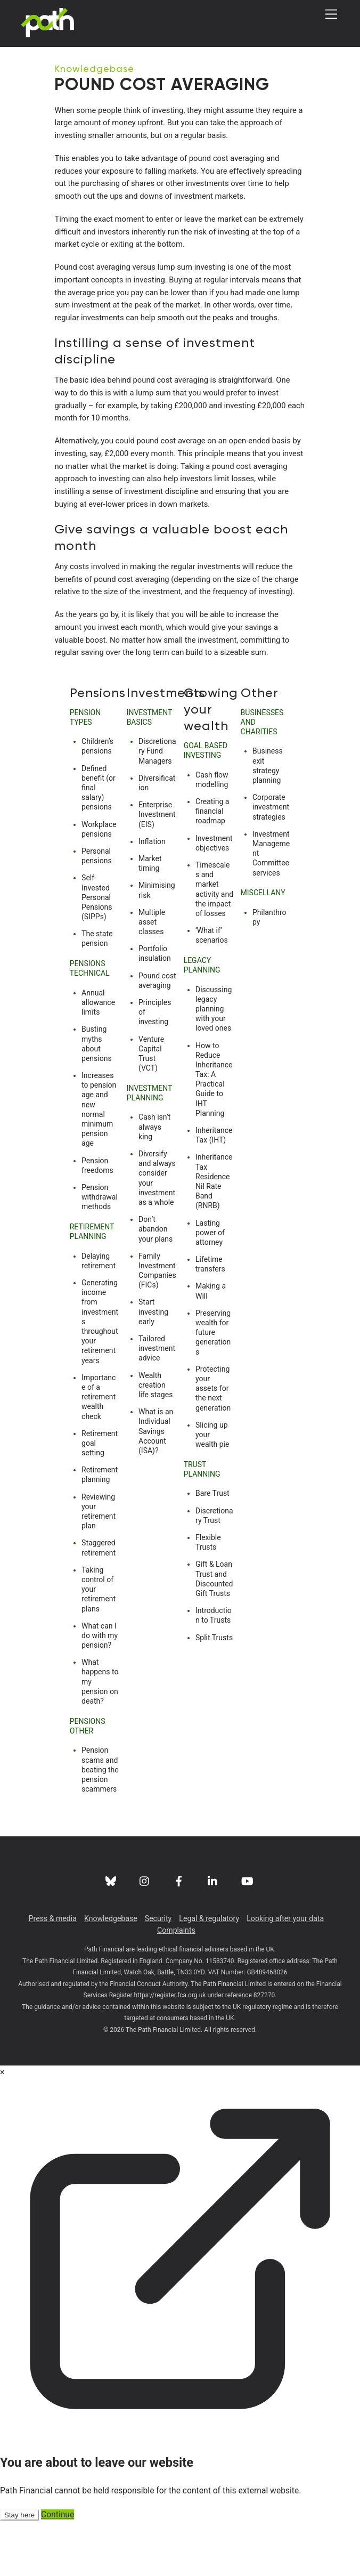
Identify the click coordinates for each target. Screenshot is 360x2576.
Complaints (176, 1985)
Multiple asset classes (151, 977)
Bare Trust (212, 1548)
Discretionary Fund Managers (157, 806)
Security (158, 1973)
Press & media (53, 1973)
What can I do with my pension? (99, 1690)
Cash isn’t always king (154, 1181)
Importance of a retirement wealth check (98, 1452)
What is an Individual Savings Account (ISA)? (155, 1486)
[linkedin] (213, 1935)
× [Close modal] (2, 2127)
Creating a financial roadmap (212, 866)
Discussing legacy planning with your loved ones (213, 1064)
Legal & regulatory (209, 1973)
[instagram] (145, 1935)
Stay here (19, 2570)
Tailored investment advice (156, 1403)
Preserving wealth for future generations (213, 1387)
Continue (57, 2569)
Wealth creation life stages (155, 1440)
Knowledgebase (95, 68)
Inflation (152, 896)
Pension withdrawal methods (99, 1252)
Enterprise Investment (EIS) (156, 869)
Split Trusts (214, 1692)
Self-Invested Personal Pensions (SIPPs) (96, 952)
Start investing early (153, 1366)
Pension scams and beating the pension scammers (100, 1824)
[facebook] (179, 1935)
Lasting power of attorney (210, 1287)
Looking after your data (285, 1973)
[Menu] (331, 14)
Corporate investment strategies (270, 862)
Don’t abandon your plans (155, 1284)
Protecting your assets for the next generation (213, 1443)
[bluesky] (110, 1935)
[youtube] (247, 1935)
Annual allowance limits (98, 1057)
